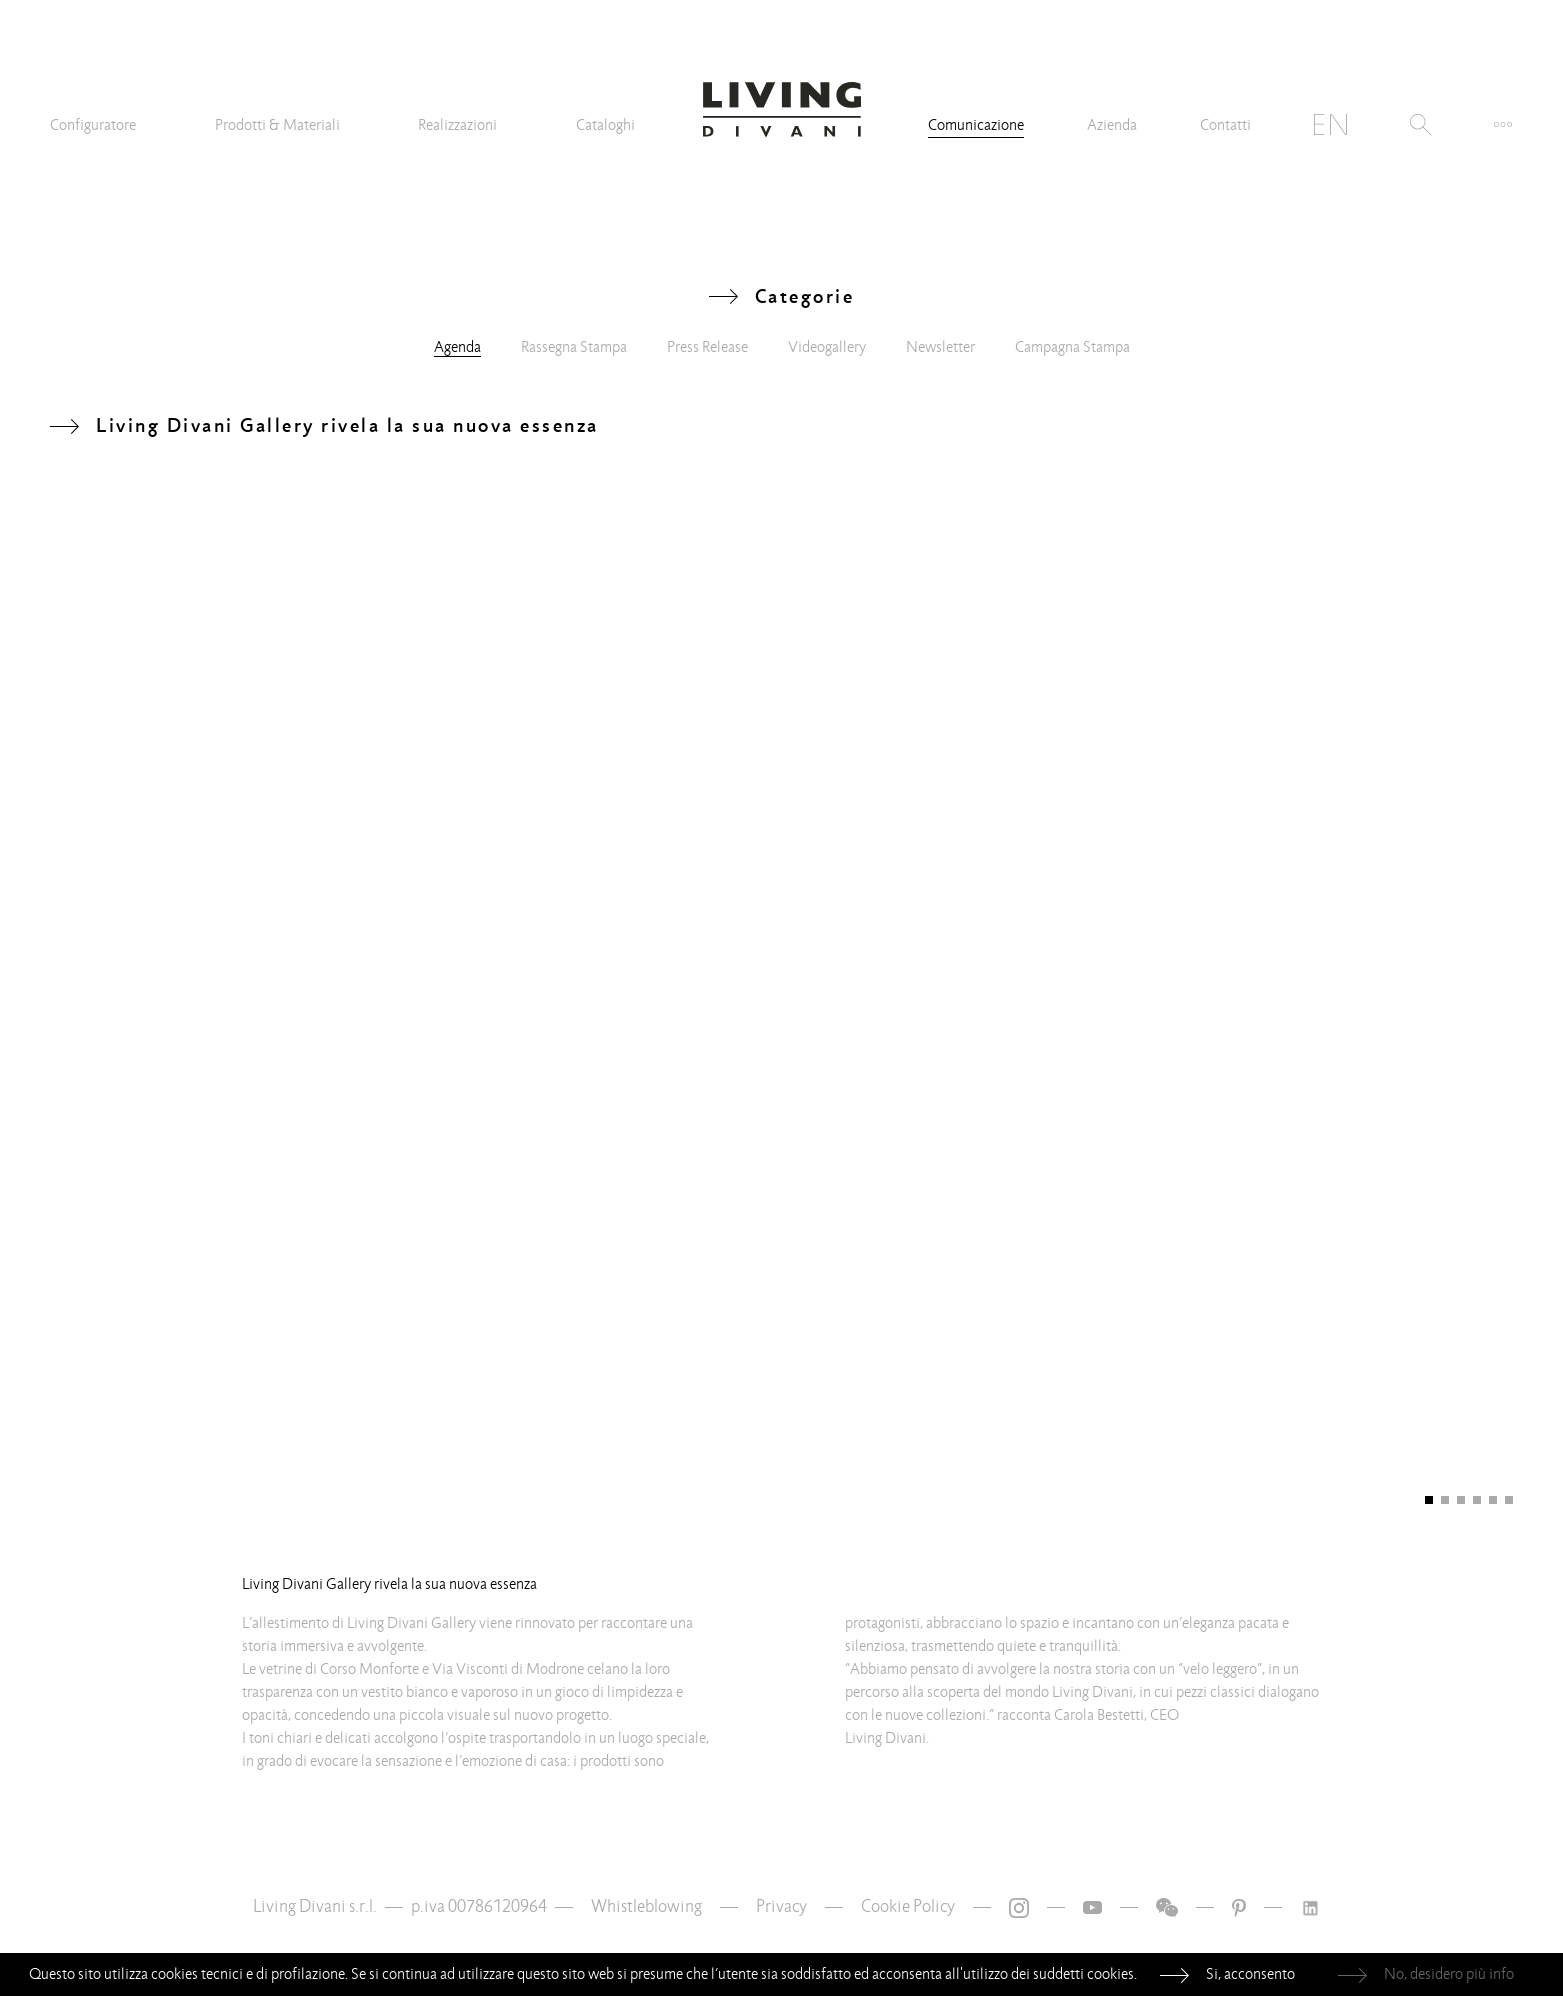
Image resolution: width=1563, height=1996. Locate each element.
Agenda (457, 347)
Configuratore (93, 125)
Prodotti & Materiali (277, 125)
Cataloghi (605, 125)
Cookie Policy (908, 1906)
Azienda (1112, 125)
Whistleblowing (646, 1906)
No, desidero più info (1449, 1974)
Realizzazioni (457, 125)
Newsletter (940, 347)
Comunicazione (976, 125)
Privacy (781, 1906)
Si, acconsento (1250, 1974)
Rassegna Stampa (574, 347)
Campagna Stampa (1072, 347)
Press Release (707, 347)
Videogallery (827, 347)
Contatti (1225, 125)
